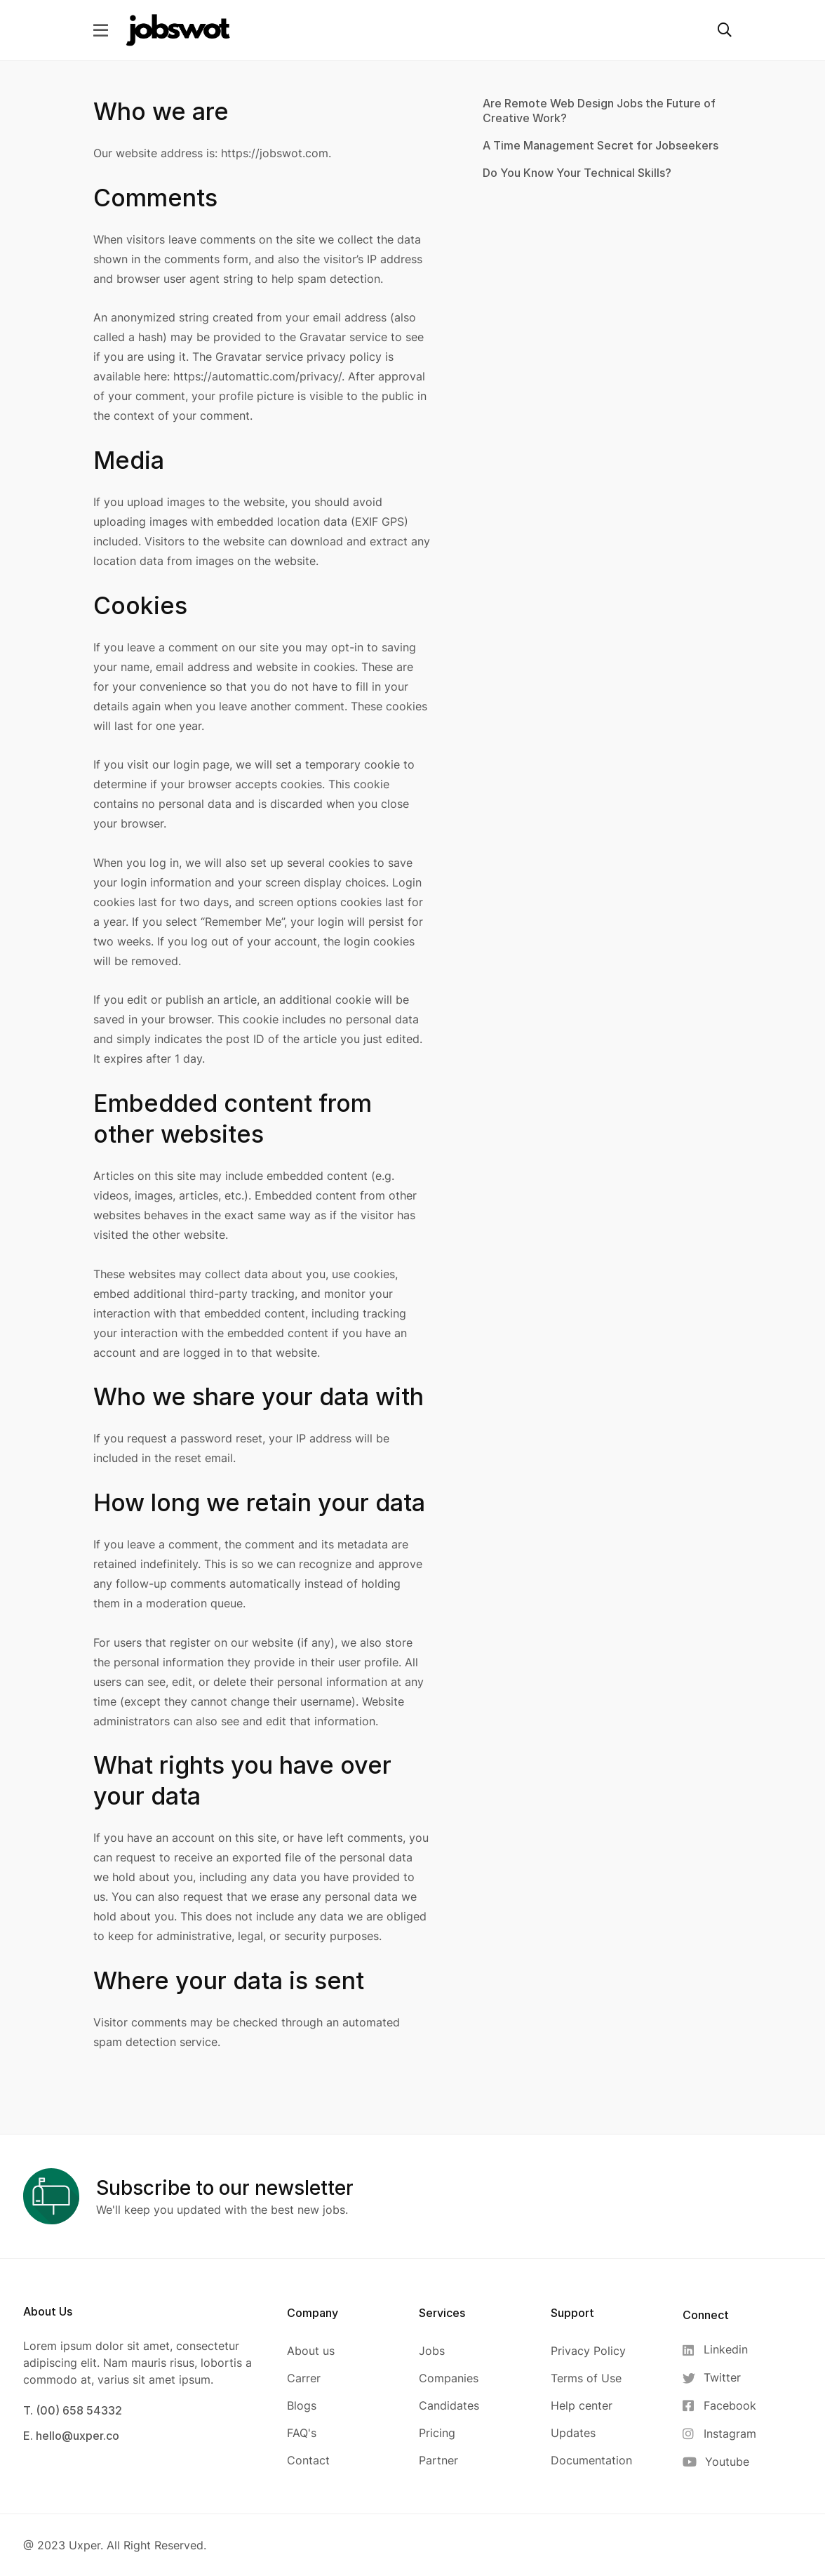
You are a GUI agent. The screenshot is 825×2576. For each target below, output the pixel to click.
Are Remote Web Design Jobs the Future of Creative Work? (599, 110)
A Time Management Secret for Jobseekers (600, 145)
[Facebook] (719, 2405)
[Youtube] (719, 2462)
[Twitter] (719, 2377)
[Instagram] (719, 2434)
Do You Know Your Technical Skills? (577, 173)
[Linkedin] (719, 2349)
